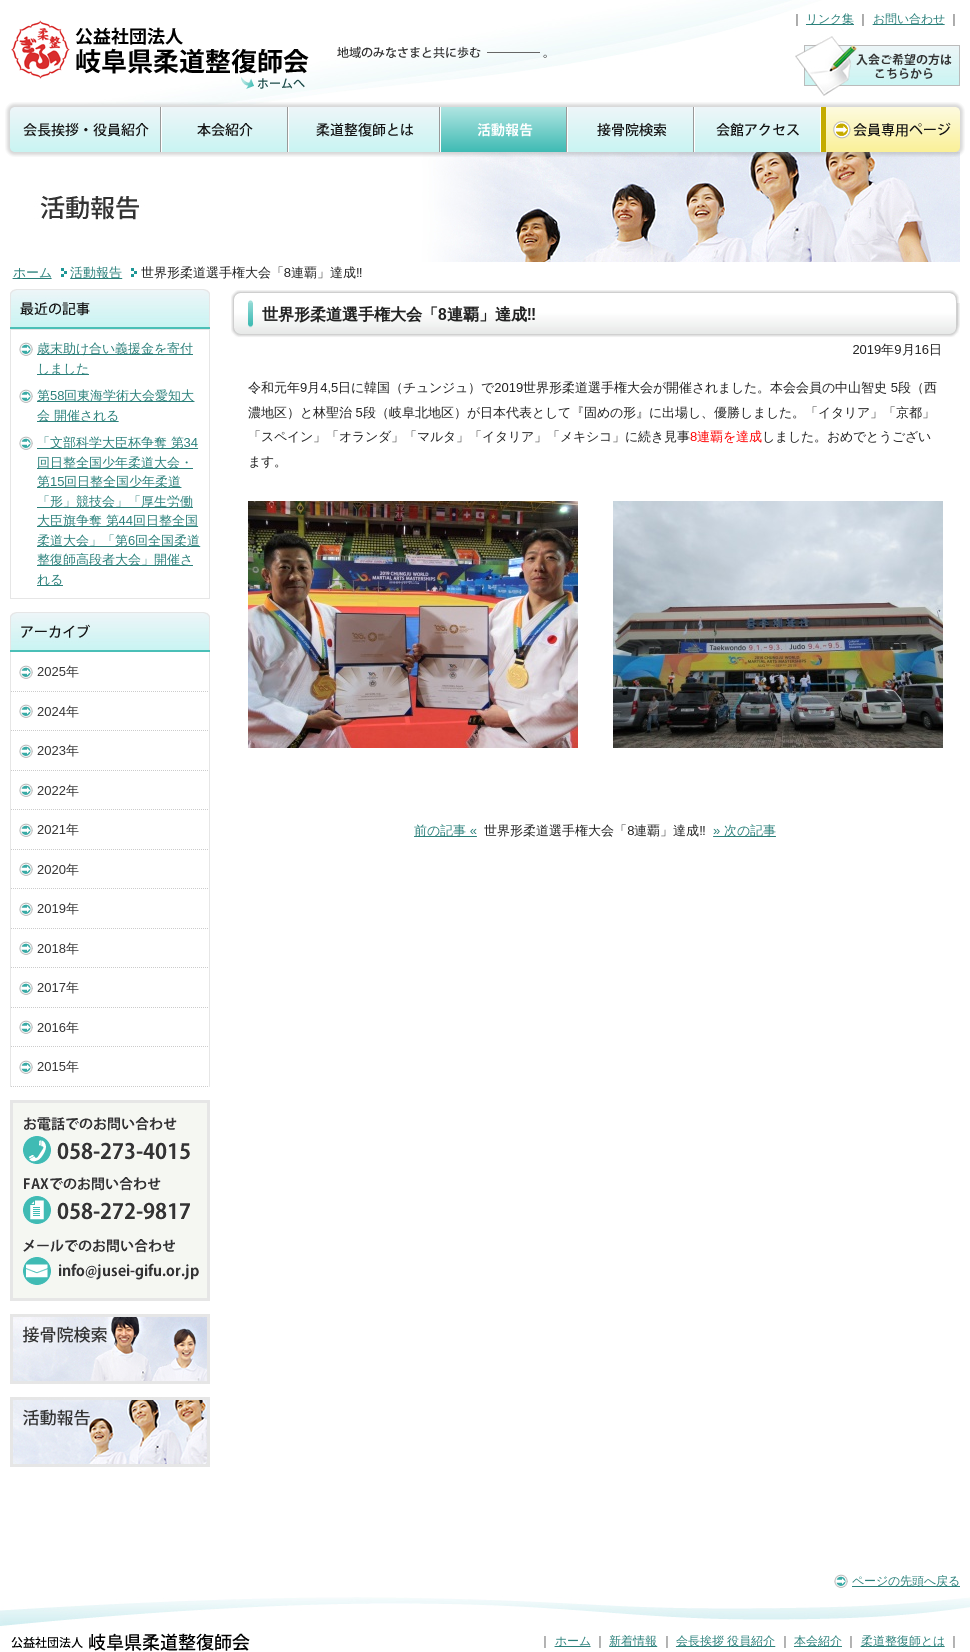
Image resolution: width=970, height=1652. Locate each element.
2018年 (58, 948)
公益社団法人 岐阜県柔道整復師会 (130, 1642)
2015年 (58, 1066)
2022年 (58, 790)
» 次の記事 (744, 830)
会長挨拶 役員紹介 (81, 130)
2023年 (58, 750)
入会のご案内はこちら (877, 65)
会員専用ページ (895, 130)
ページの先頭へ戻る (906, 1581)
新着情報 (633, 1641)
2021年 (58, 829)
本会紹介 (225, 130)
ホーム (32, 272)
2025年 (58, 671)
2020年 (58, 869)
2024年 (58, 711)
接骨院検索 (631, 130)
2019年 (58, 908)
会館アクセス (757, 130)
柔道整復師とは (365, 130)
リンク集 (830, 19)
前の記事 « (445, 830)
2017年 (58, 987)
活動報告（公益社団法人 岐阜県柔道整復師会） (162, 55)
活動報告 (504, 130)
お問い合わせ (909, 19)
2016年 (58, 1027)
